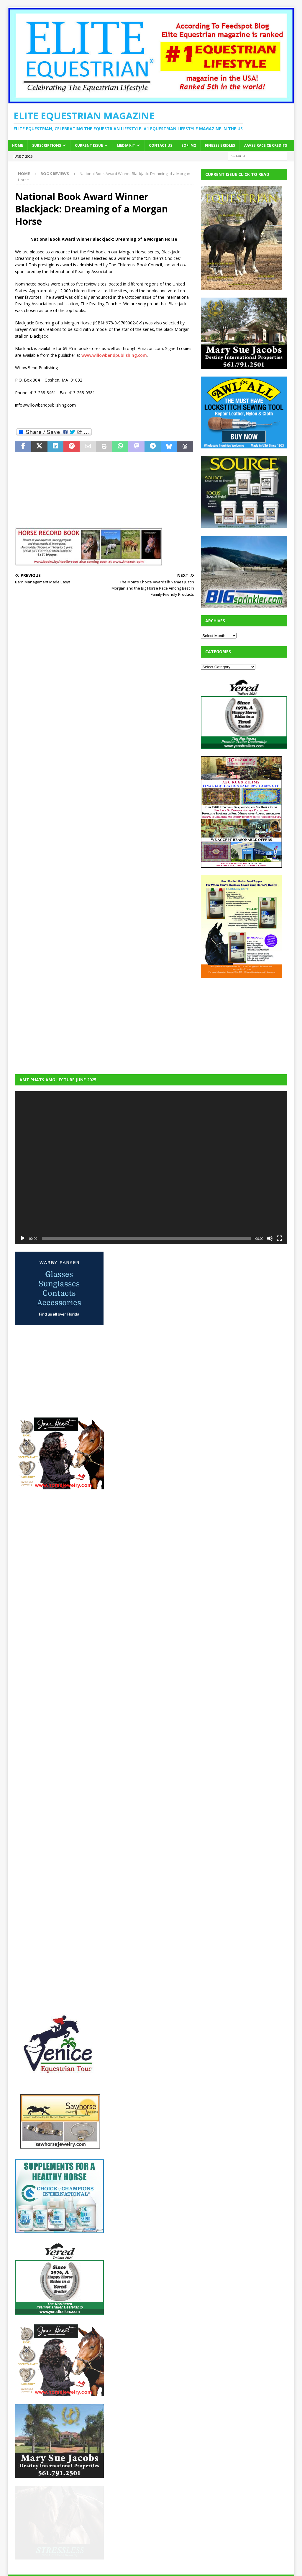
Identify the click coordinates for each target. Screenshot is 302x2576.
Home (17, 145)
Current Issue (89, 145)
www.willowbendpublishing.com (114, 355)
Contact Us (160, 145)
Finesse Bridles (220, 145)
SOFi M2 (188, 145)
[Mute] (270, 1238)
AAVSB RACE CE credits (265, 145)
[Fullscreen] (279, 1238)
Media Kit (126, 145)
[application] (151, 1167)
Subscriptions (46, 145)
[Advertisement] (245, 1022)
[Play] (23, 1238)
